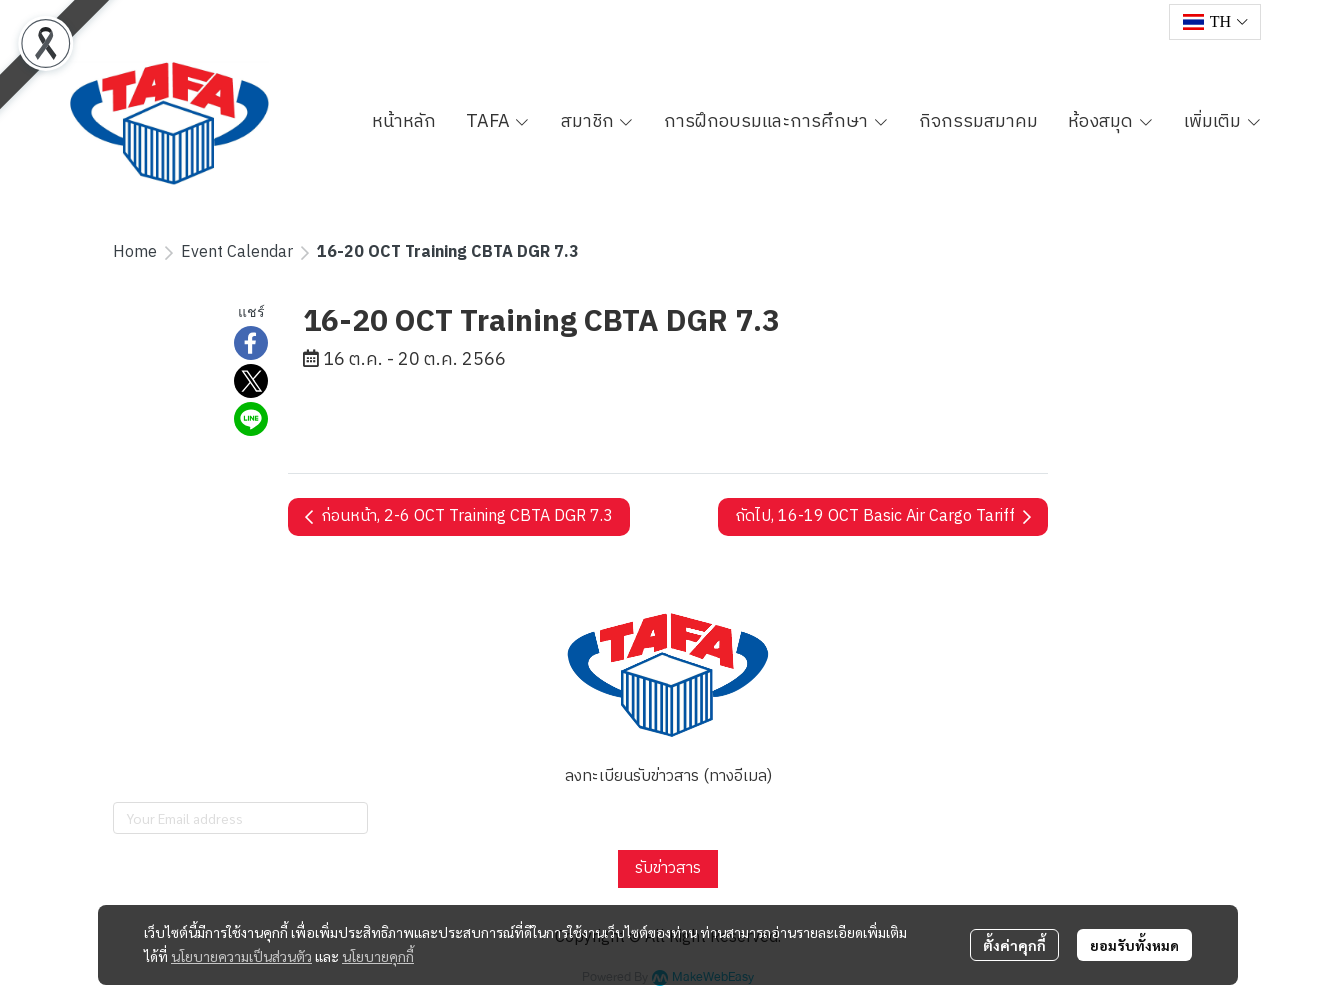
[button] (1215, 22)
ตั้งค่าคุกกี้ (1014, 945)
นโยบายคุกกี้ (378, 956)
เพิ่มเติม (1223, 122)
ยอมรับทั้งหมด (1134, 945)
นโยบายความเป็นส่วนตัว (241, 956)
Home (135, 252)
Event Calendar (237, 252)
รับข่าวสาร (668, 868)
